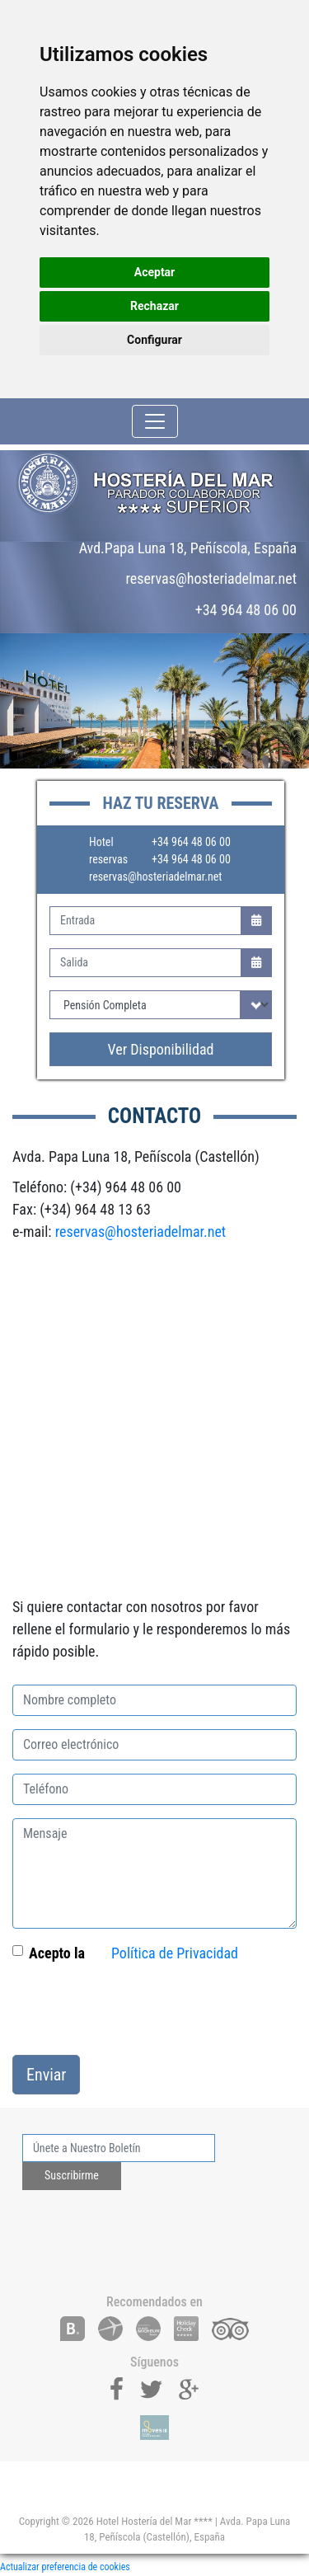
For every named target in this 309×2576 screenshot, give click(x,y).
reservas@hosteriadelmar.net (155, 876)
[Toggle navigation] (155, 421)
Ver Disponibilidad (161, 1049)
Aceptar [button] (155, 272)
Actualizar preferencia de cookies (65, 2567)
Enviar (46, 2075)
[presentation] (137, 2009)
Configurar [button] (154, 339)
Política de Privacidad (174, 1953)
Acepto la (57, 1953)
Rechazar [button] (154, 306)
